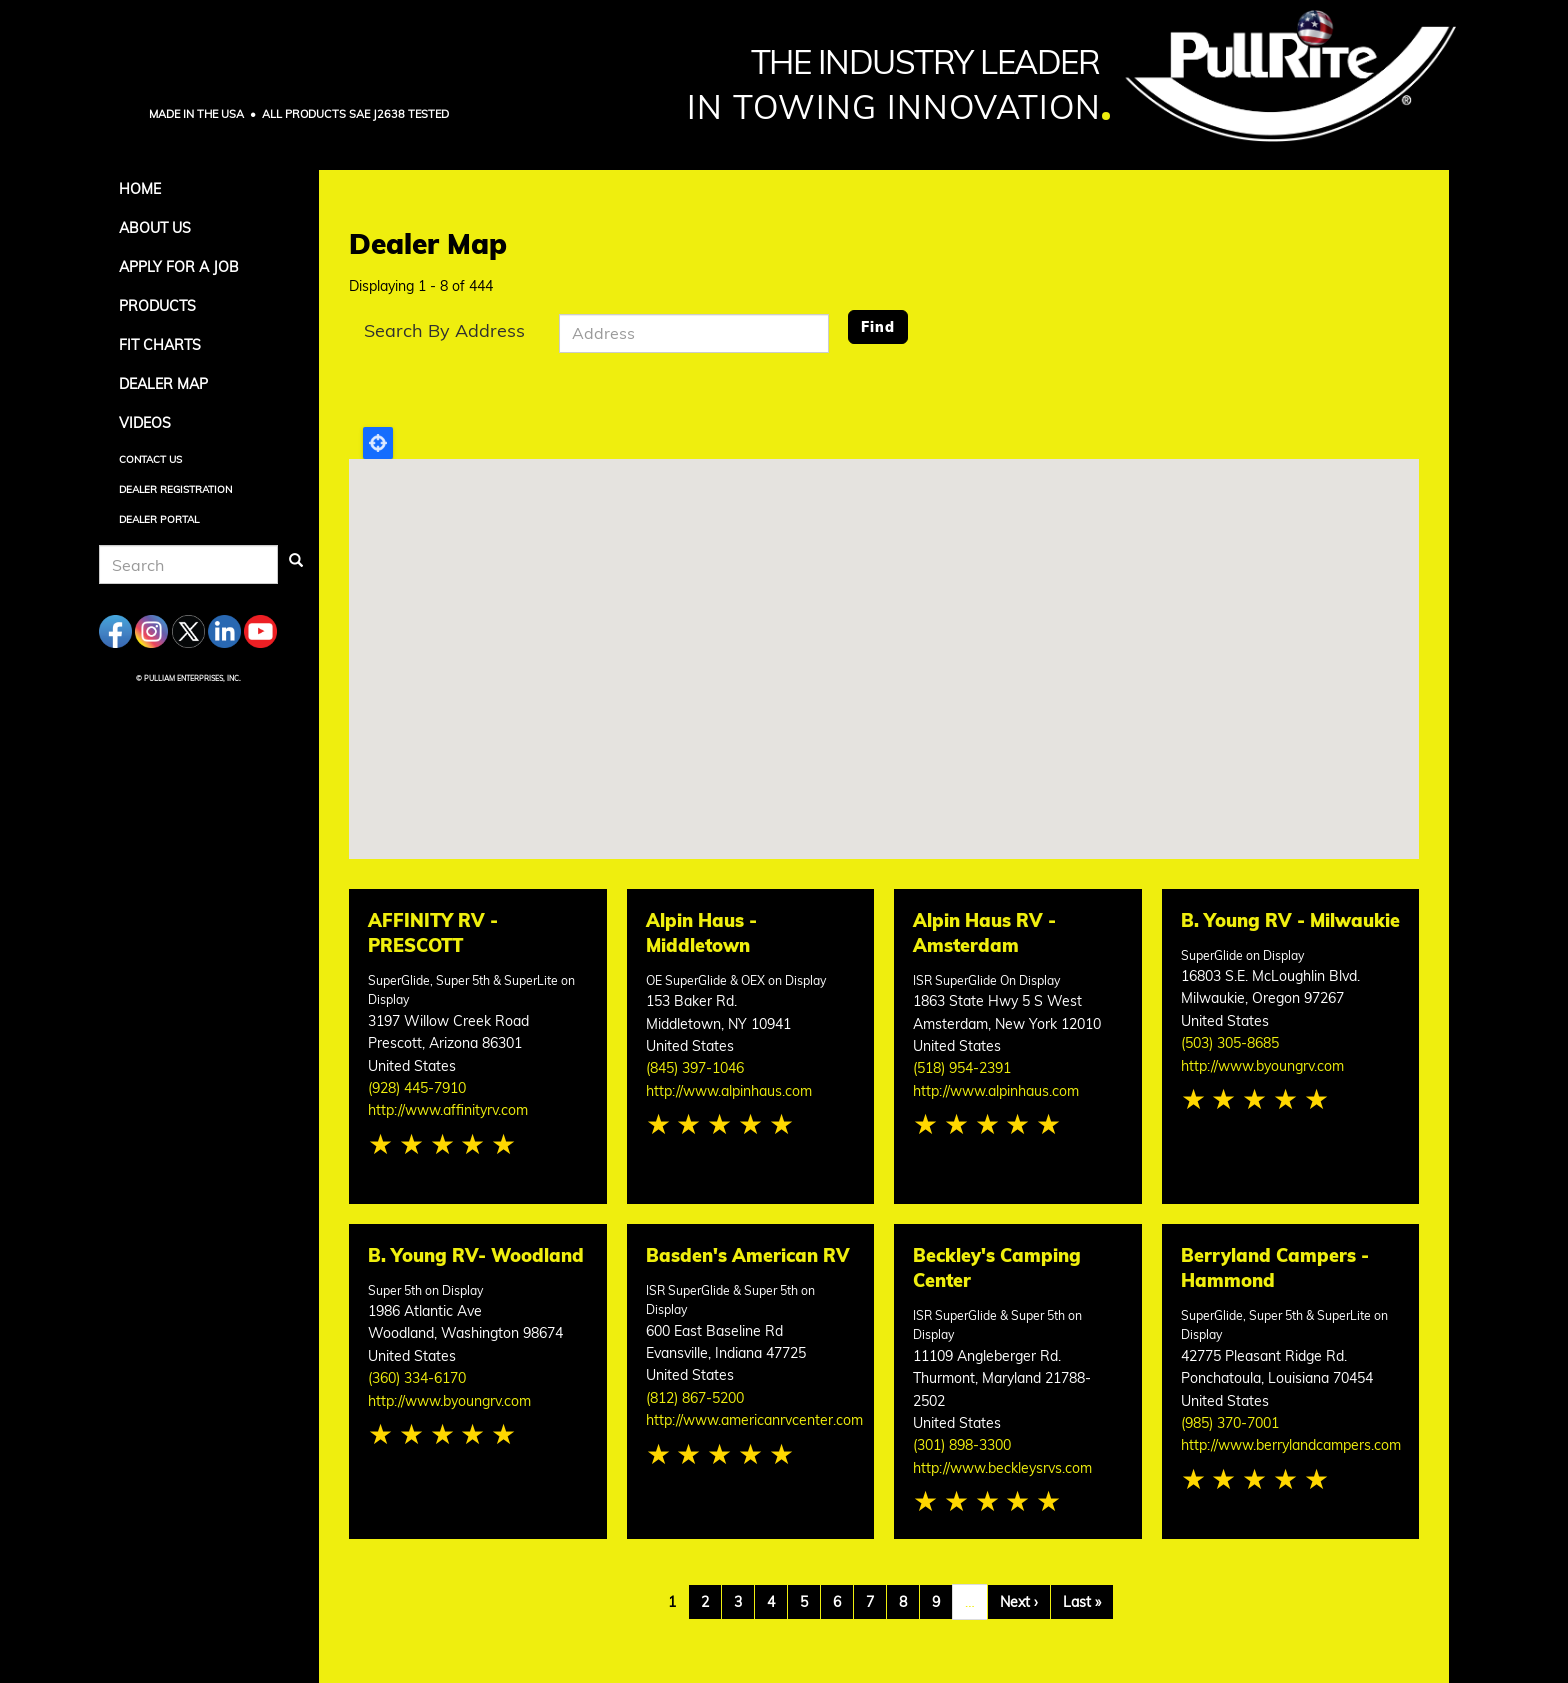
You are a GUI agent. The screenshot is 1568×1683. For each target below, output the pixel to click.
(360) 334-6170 (417, 1378)
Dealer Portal (159, 519)
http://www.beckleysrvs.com (1002, 1468)
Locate (378, 443)
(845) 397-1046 (695, 1068)
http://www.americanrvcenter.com (754, 1420)
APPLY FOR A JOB (179, 267)
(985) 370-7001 (1230, 1423)
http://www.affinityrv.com (448, 1110)
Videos (145, 423)
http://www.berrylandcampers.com (1291, 1445)
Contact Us (150, 459)
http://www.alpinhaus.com (729, 1091)
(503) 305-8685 (1230, 1043)
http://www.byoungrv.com (1262, 1066)
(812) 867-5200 (695, 1398)
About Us (155, 228)
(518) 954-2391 (962, 1068)
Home (140, 189)
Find (878, 327)
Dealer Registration (175, 489)
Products (157, 306)
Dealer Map (163, 384)
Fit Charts (160, 345)
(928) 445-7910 (417, 1088)
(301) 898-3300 (962, 1445)
